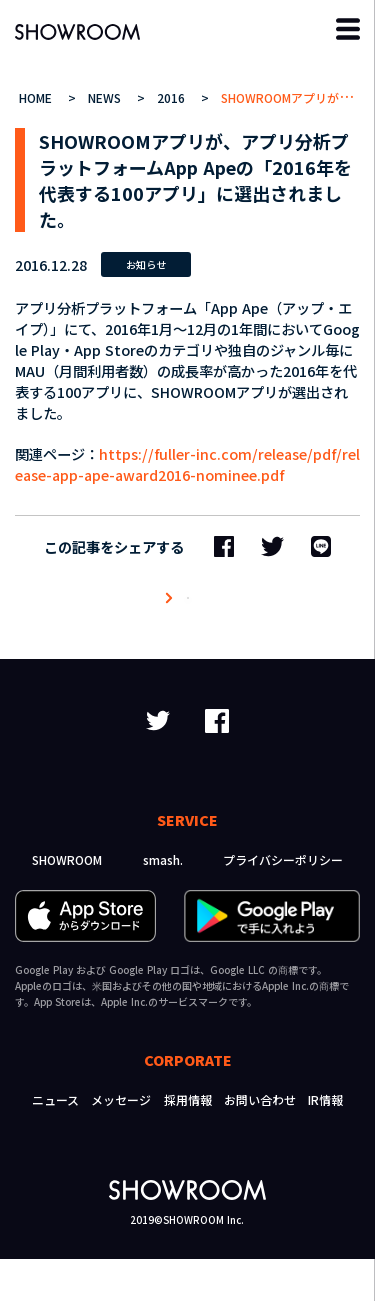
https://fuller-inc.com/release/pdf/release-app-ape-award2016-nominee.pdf (187, 464)
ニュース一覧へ (187, 619)
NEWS (106, 97)
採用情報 (188, 1141)
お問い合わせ (260, 1141)
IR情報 (325, 1141)
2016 (173, 97)
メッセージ (121, 1141)
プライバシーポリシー (283, 901)
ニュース (55, 1141)
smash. (163, 901)
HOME (37, 97)
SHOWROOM (67, 901)
